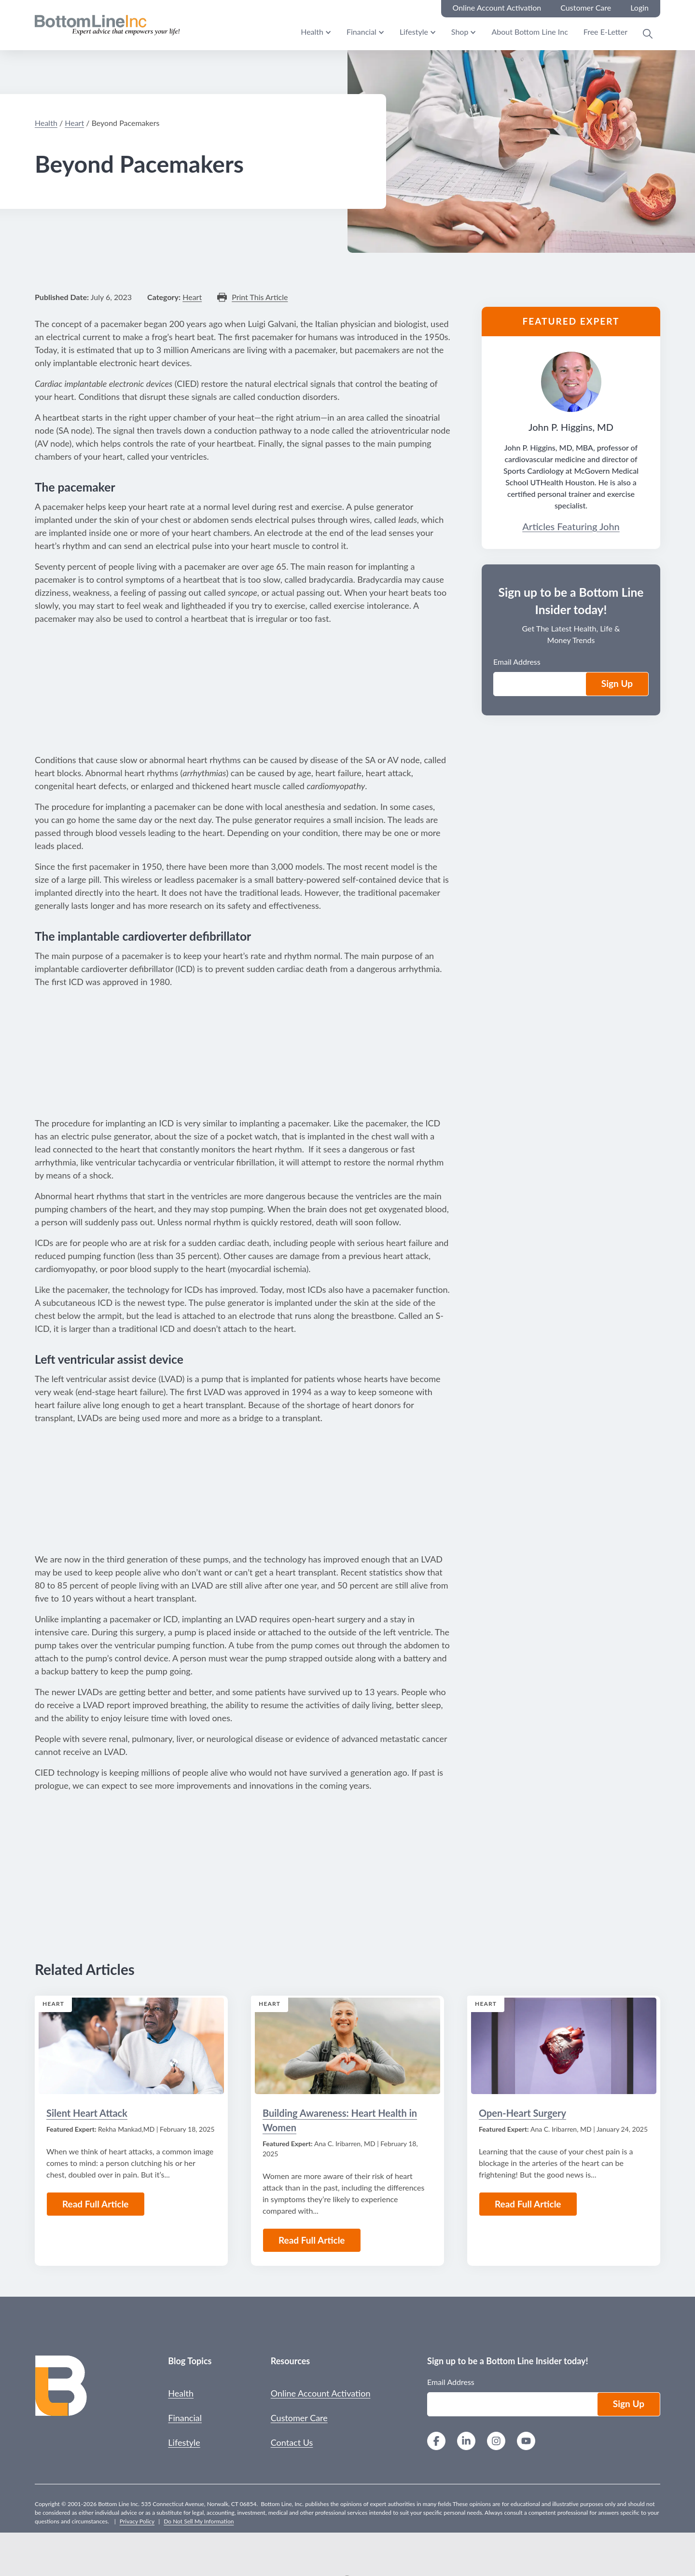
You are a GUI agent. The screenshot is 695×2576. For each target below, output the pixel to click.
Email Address (517, 661)
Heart (74, 122)
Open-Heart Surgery (522, 2113)
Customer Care (299, 2417)
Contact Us (292, 2442)
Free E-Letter (605, 31)
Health (312, 31)
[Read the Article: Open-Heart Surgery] (563, 2046)
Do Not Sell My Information (199, 2521)
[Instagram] (496, 2442)
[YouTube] (526, 2442)
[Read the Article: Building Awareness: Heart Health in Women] (347, 2046)
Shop (460, 31)
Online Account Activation (321, 2393)
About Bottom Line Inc (529, 31)
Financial (361, 31)
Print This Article (260, 297)
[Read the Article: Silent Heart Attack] (131, 2046)
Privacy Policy (137, 2521)
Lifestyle (414, 31)
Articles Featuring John (571, 526)
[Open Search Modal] (647, 33)
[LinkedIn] (466, 2442)
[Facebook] (436, 2442)
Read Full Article (95, 2203)
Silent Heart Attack (86, 2113)
